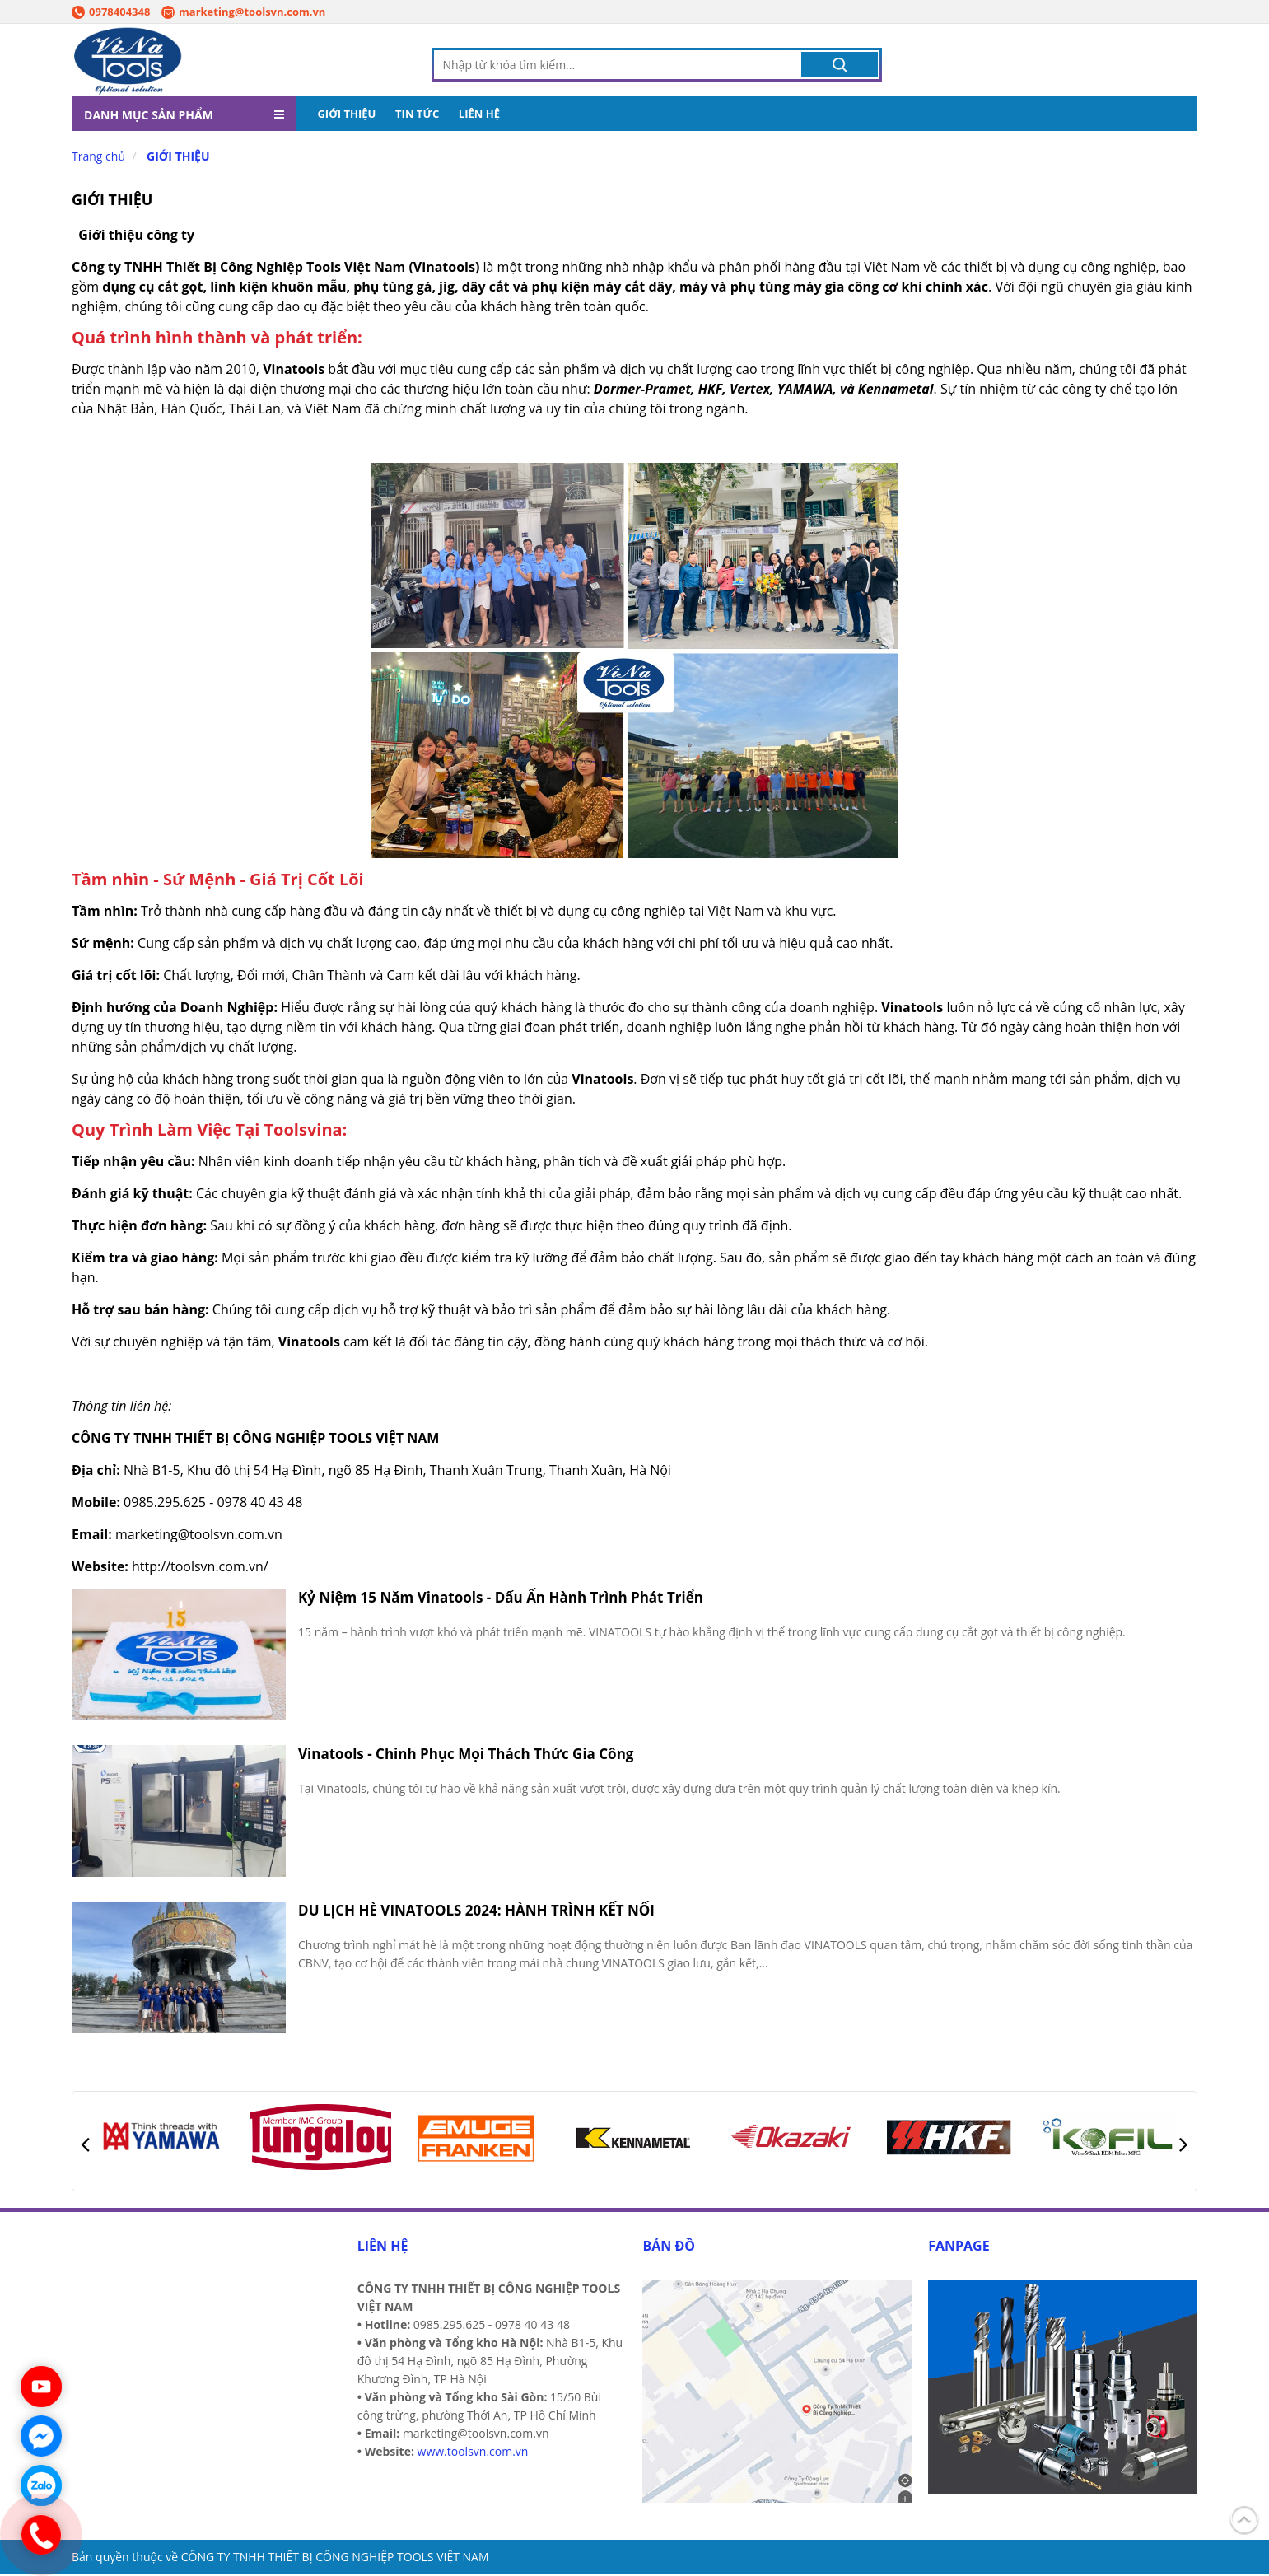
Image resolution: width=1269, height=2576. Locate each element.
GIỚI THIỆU (346, 115)
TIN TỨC (417, 115)
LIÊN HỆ (479, 115)
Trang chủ (98, 158)
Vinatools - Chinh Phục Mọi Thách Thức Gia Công (465, 1755)
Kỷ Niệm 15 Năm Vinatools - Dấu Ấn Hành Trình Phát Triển (500, 1598)
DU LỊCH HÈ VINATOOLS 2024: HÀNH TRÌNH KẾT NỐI (476, 1911)
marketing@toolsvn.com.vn (243, 11)
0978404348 (111, 11)
